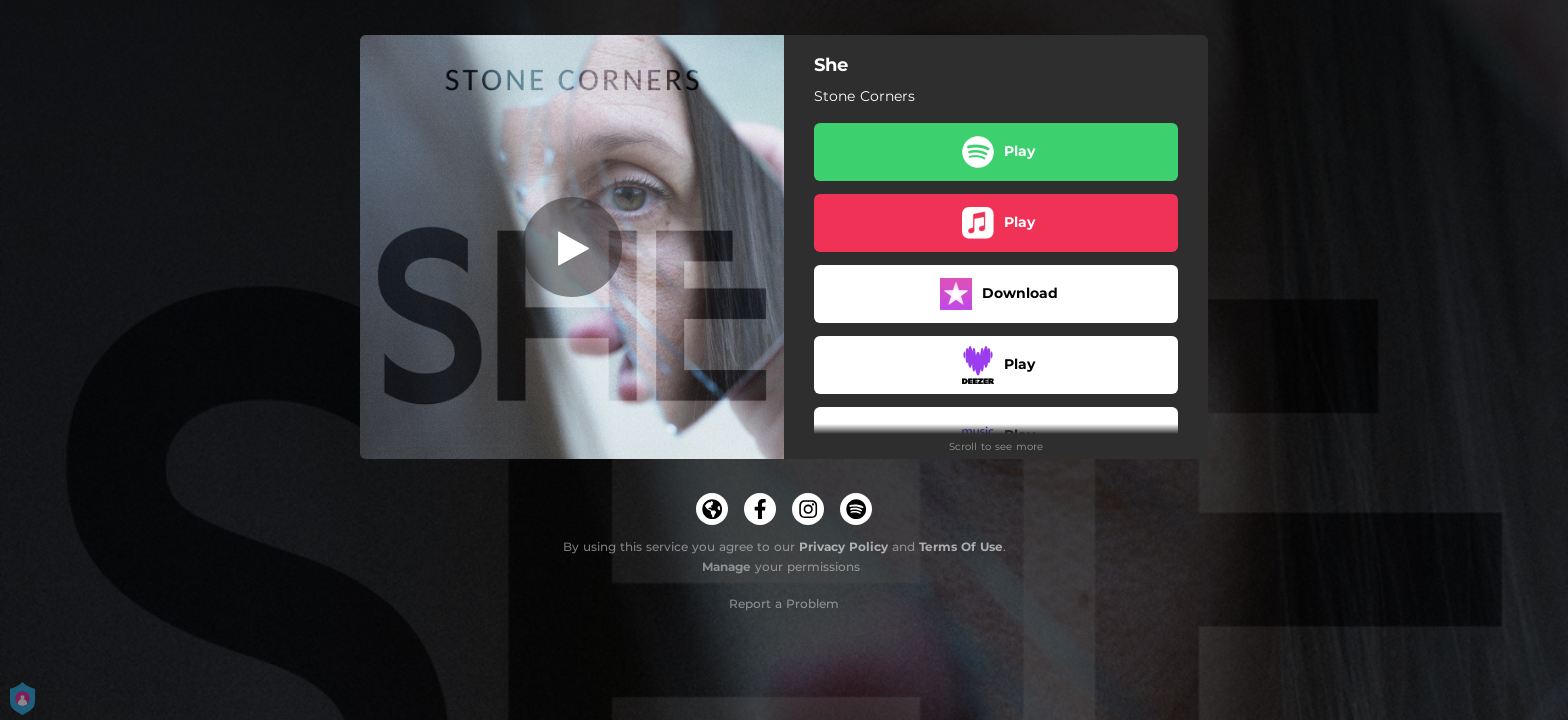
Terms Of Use (961, 546)
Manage (726, 566)
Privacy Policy (843, 546)
